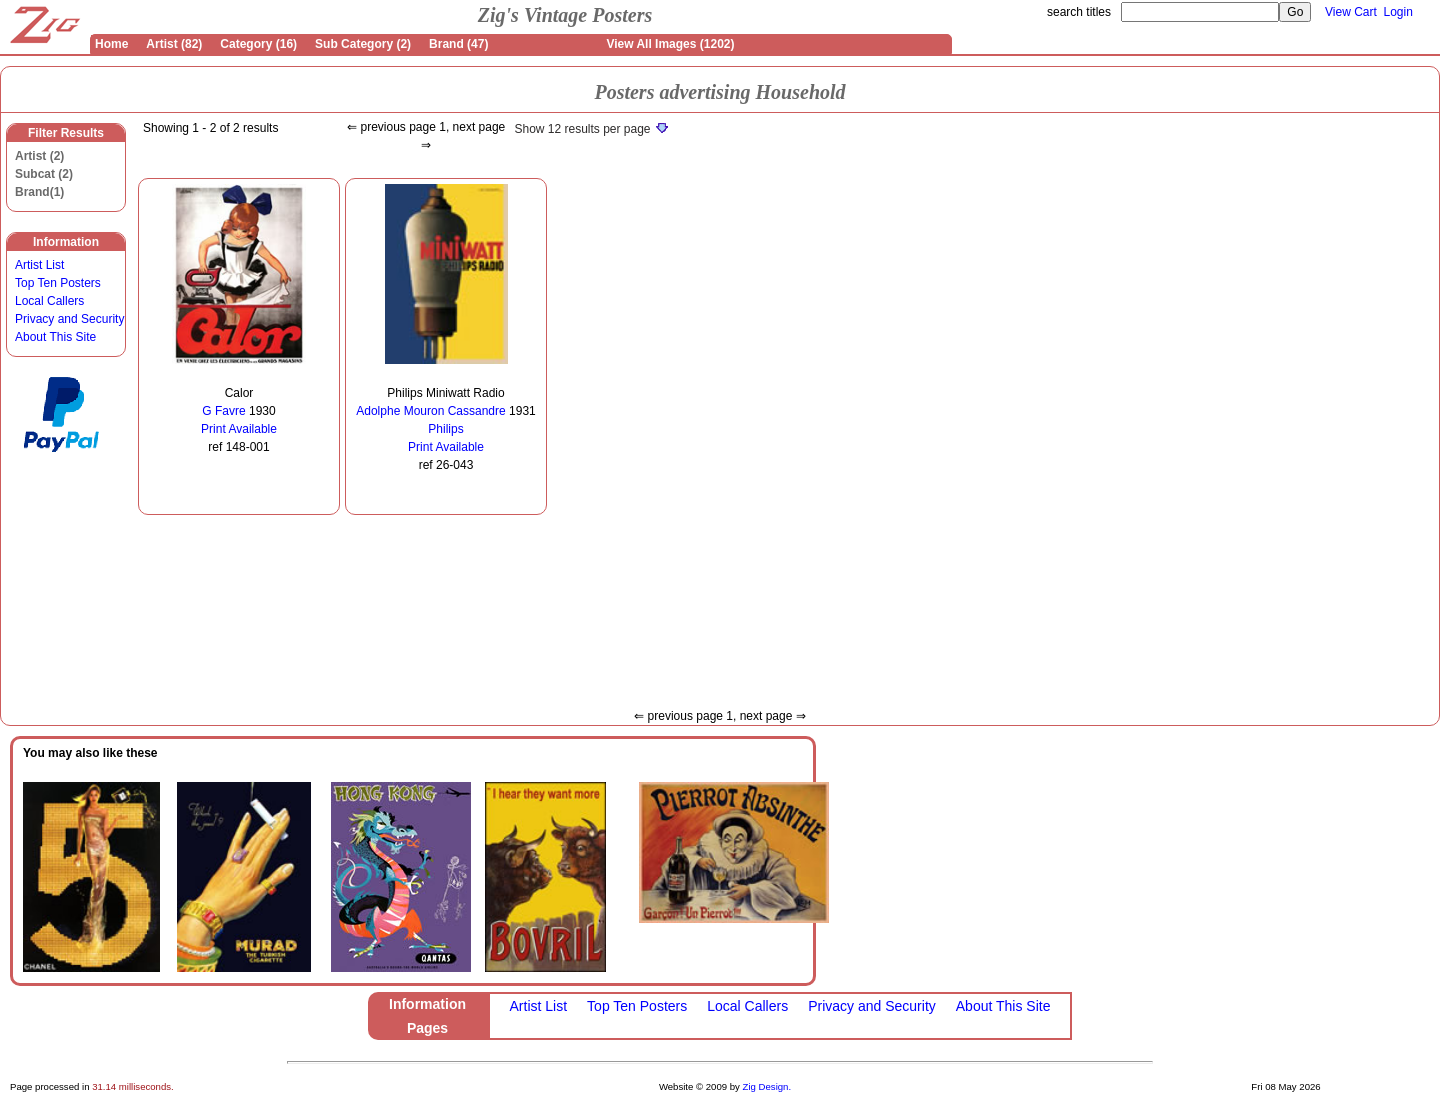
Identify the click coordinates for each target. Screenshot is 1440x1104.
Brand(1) (39, 192)
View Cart (1351, 12)
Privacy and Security (69, 319)
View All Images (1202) (670, 44)
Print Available (239, 429)
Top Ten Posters (58, 283)
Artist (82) (174, 44)
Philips (445, 429)
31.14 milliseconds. (133, 1086)
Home (111, 44)
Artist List (39, 265)
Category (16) (258, 44)
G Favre (223, 411)
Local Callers (49, 301)
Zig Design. (767, 1086)
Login (1398, 12)
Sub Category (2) (363, 44)
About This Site (55, 337)
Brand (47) (458, 44)
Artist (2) (39, 156)
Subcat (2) (44, 174)
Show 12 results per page (590, 129)
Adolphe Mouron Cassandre (430, 411)
